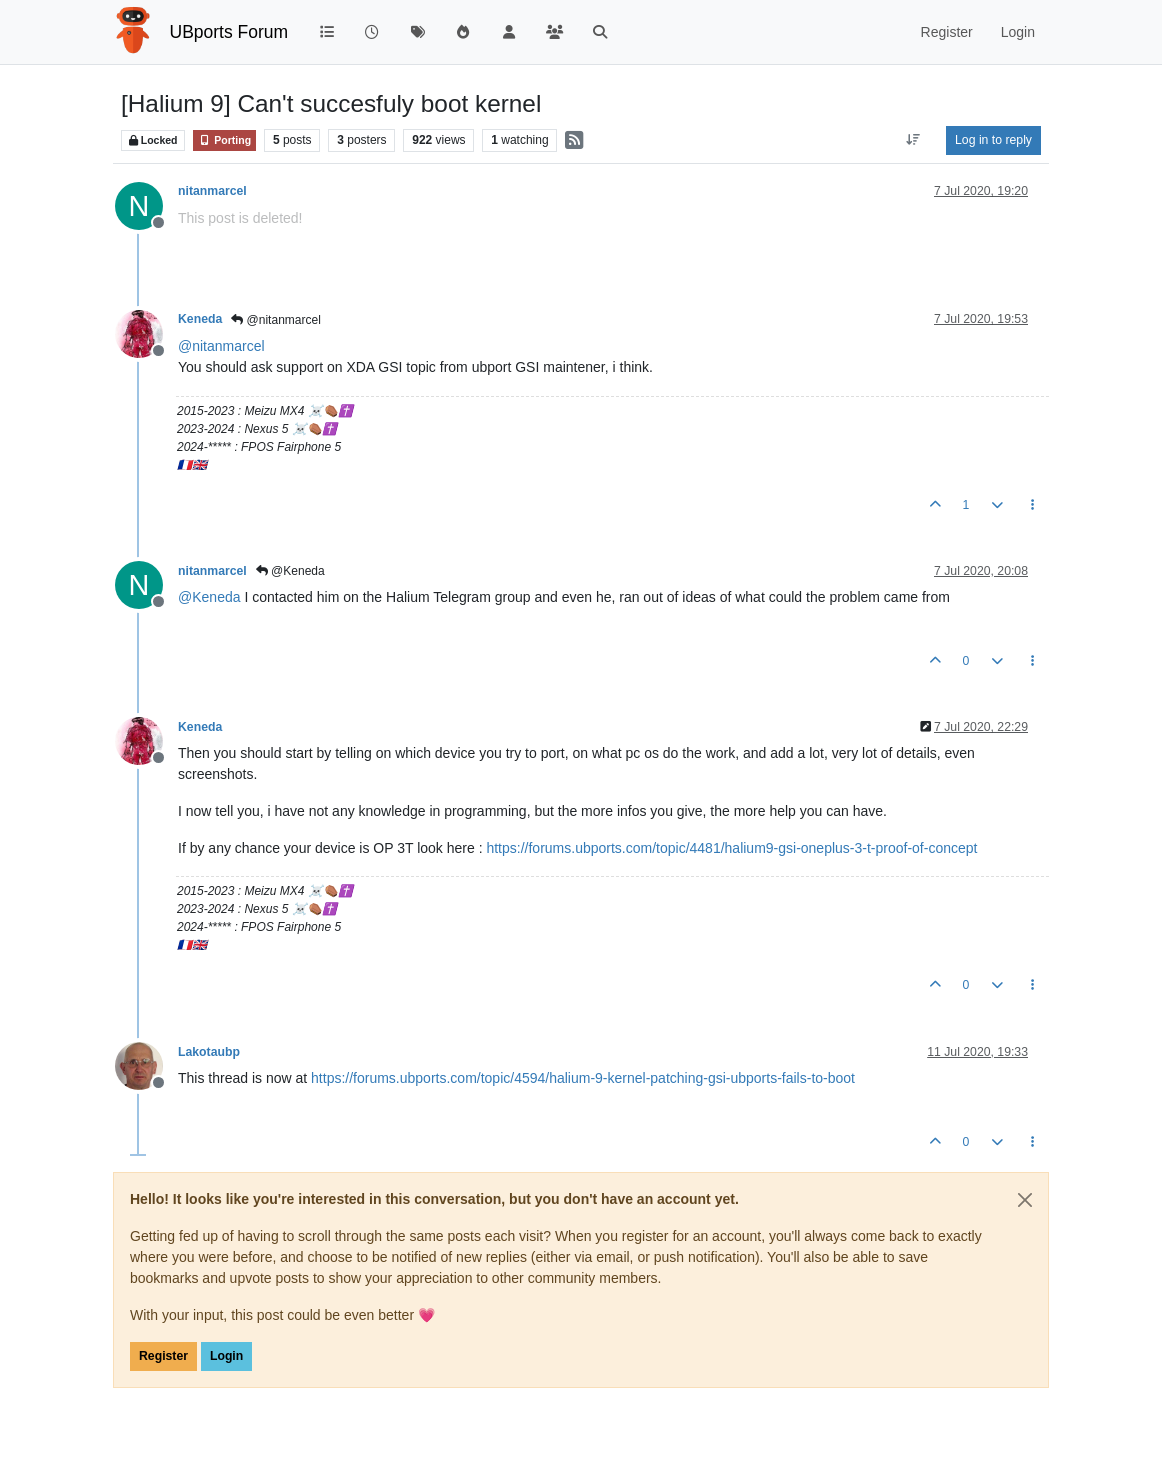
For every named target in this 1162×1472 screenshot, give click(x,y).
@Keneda (290, 571)
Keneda (200, 319)
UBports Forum (229, 32)
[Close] (1025, 1200)
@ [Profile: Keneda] (209, 597)
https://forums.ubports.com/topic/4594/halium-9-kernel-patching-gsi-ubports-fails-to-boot (583, 1078)
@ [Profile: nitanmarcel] (221, 346)
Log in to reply (993, 140)
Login (226, 1356)
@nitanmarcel (276, 320)
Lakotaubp (209, 1052)
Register (163, 1356)
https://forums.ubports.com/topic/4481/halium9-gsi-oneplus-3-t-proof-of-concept (731, 848)
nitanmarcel (212, 191)
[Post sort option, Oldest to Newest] (913, 140)
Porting (224, 140)
